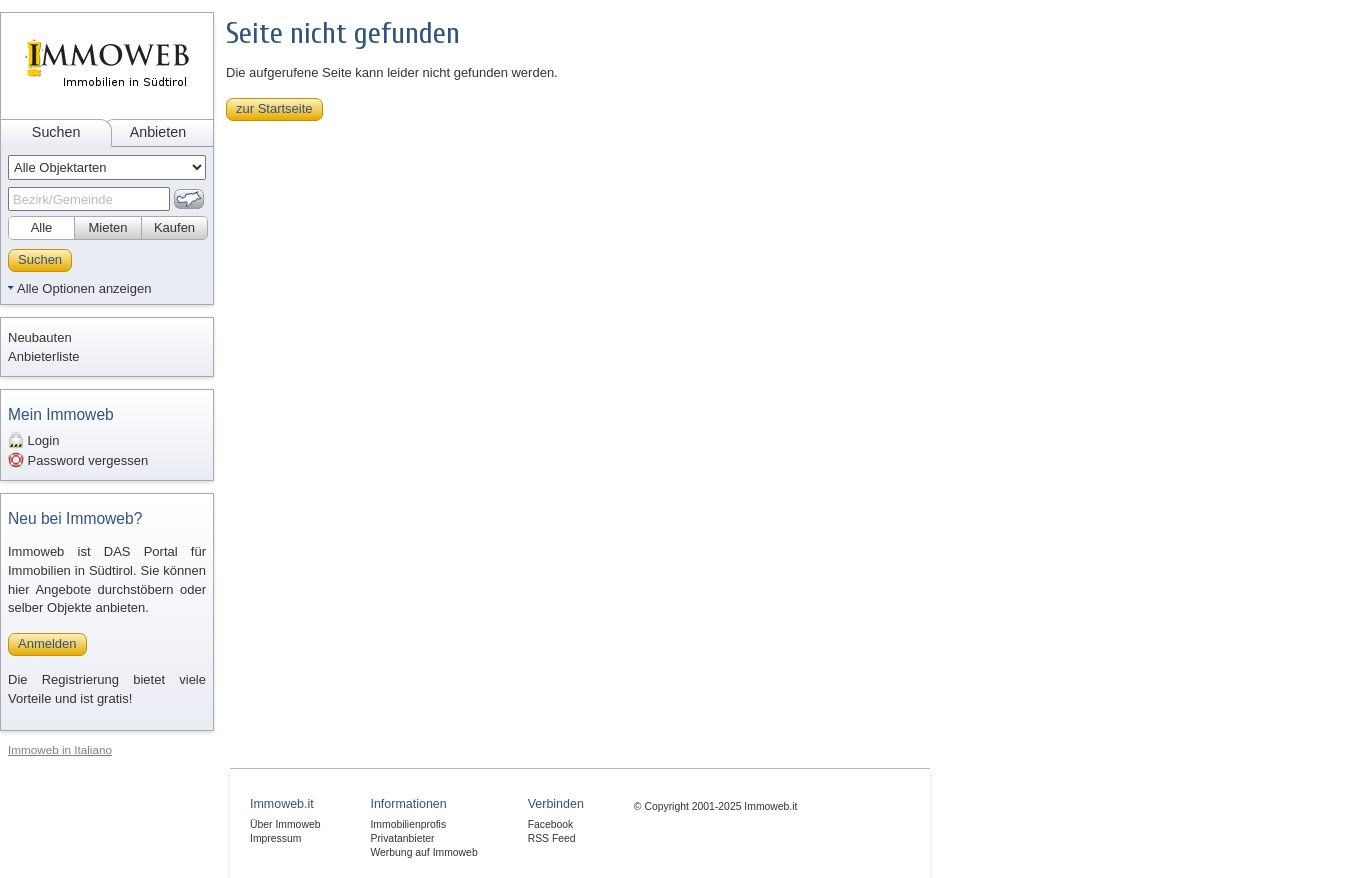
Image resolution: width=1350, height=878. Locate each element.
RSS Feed (552, 838)
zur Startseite (274, 108)
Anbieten (158, 132)
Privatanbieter (402, 838)
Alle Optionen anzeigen (84, 288)
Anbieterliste (44, 356)
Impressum (275, 838)
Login (33, 440)
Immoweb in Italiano (60, 749)
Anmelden (47, 643)
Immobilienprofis (408, 824)
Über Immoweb (285, 824)
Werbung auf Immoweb (423, 852)
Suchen (56, 132)
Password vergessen (78, 460)
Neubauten (40, 337)
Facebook (551, 824)
